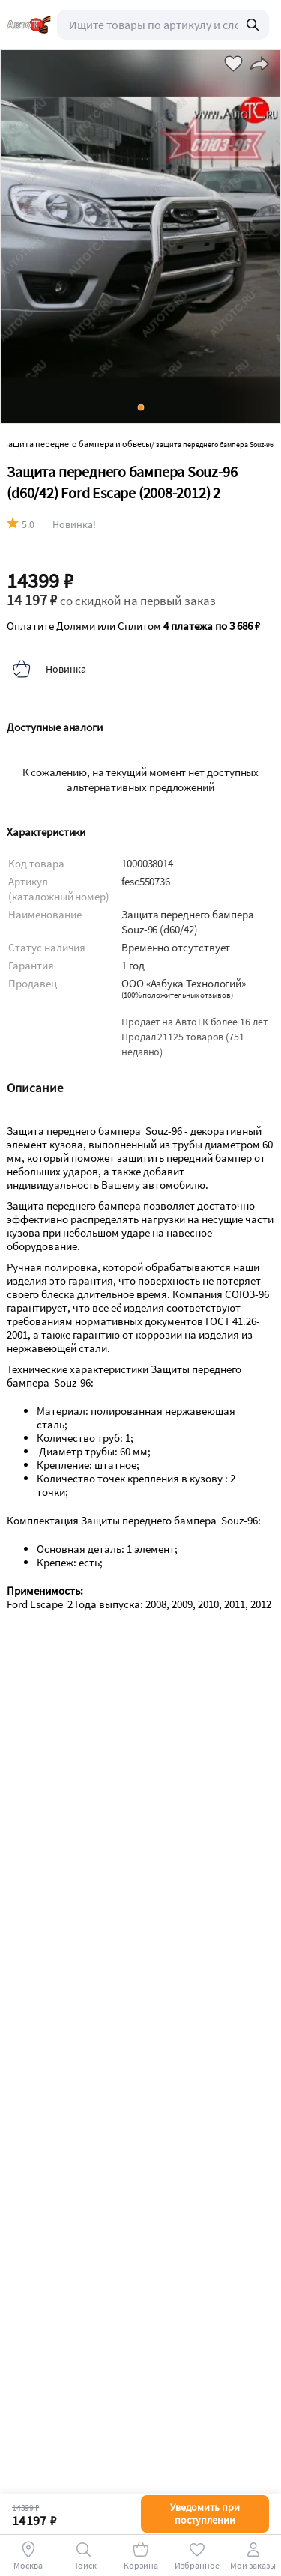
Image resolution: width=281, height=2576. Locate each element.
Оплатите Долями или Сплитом (133, 626)
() (177, 995)
